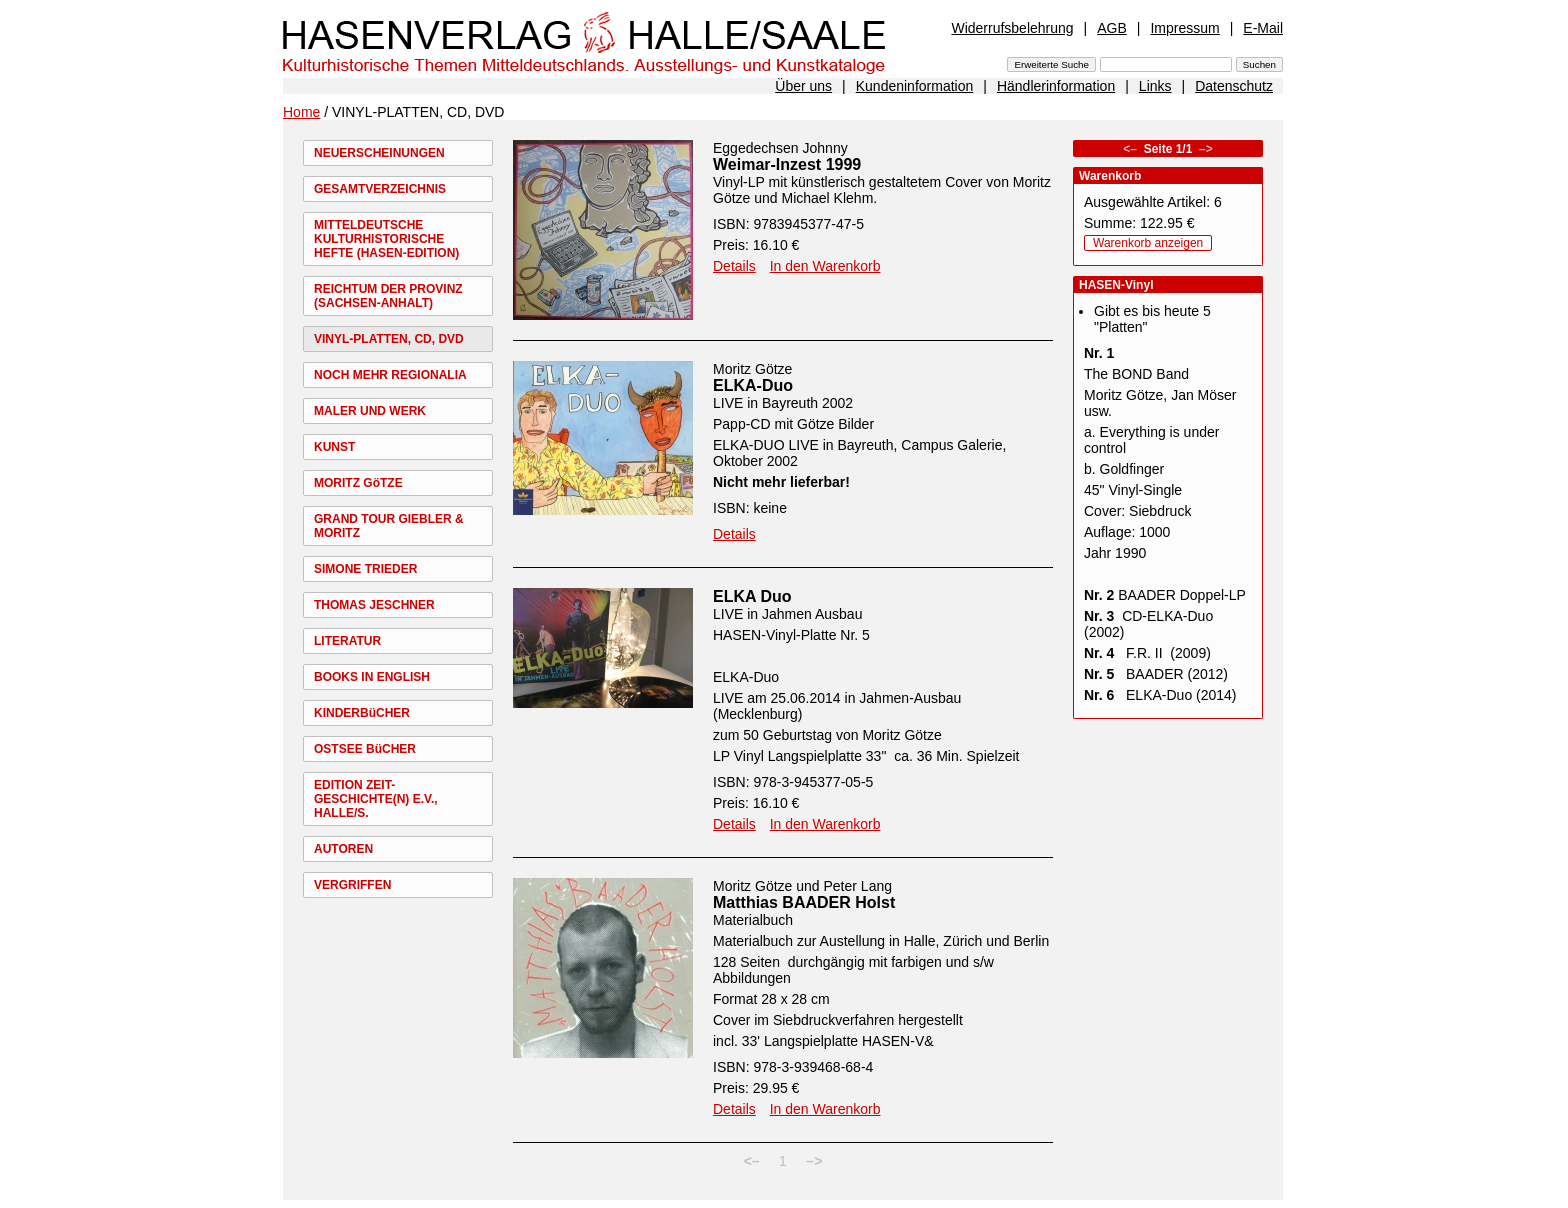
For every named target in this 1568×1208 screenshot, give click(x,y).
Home (301, 112)
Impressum (1184, 28)
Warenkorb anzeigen (1148, 243)
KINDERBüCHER (362, 713)
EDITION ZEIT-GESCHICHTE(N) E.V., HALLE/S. (376, 799)
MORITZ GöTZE (358, 483)
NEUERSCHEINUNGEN (379, 153)
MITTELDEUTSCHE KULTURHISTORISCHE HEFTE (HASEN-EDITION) (386, 239)
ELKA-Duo (753, 385)
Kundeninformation (915, 86)
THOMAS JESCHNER (374, 605)
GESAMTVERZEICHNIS (380, 189)
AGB (1112, 28)
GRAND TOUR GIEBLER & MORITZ (389, 526)
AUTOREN (343, 849)
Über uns (803, 86)
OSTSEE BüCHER (365, 749)
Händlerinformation (1056, 86)
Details (734, 266)
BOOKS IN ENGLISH (372, 677)
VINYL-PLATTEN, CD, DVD (389, 339)
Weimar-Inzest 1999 (787, 164)
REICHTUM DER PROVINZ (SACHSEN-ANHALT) (388, 296)
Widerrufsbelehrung (1012, 28)
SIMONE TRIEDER (365, 569)
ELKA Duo (752, 596)
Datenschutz (1234, 86)
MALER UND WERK (370, 411)
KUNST (334, 447)
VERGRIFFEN (352, 885)
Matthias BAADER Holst (804, 902)
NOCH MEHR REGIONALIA (390, 375)
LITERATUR (347, 641)
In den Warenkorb (825, 266)
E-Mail (1263, 28)
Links (1155, 86)
